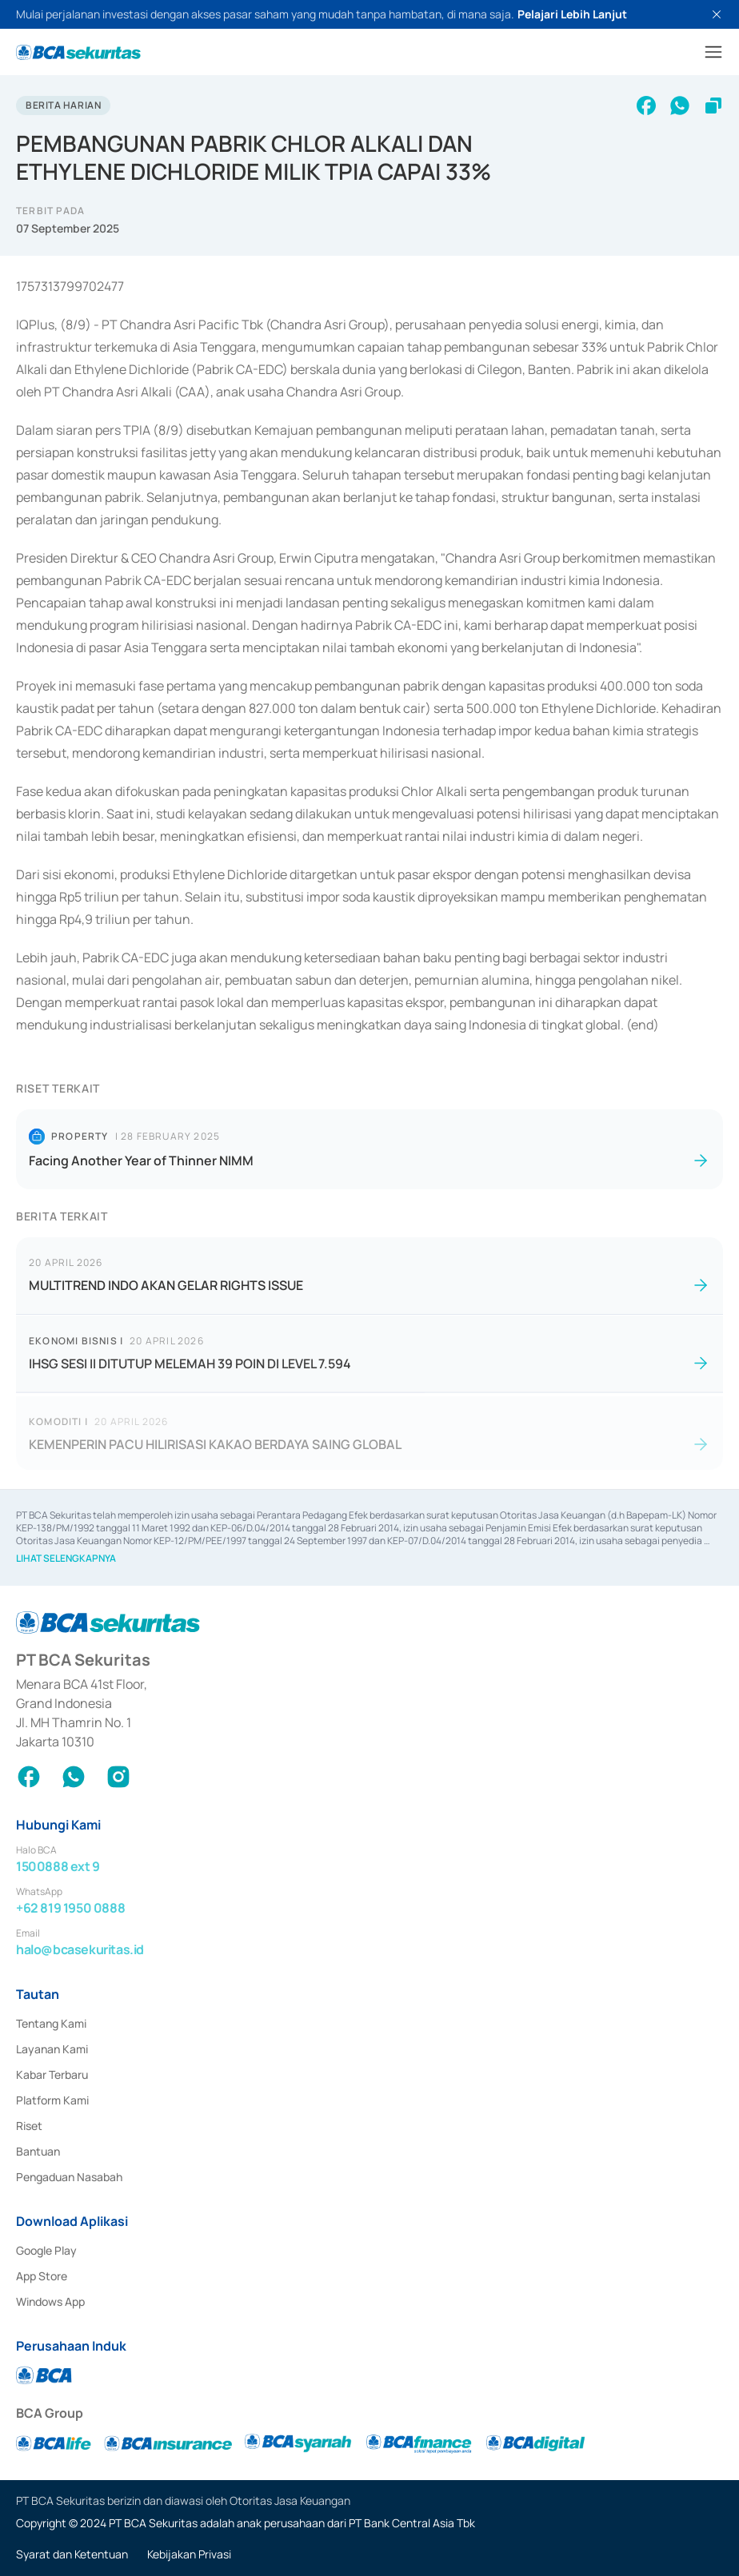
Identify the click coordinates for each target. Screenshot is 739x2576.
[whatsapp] (680, 105)
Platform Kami (52, 2100)
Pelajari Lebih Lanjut (572, 14)
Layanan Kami (52, 2048)
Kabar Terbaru (52, 2074)
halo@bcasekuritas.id (80, 1949)
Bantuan (38, 2151)
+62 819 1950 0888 (70, 1908)
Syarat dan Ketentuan (72, 2554)
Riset (29, 2125)
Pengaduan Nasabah (69, 2176)
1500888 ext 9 (58, 1866)
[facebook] (646, 105)
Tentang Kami (51, 2023)
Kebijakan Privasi (189, 2554)
